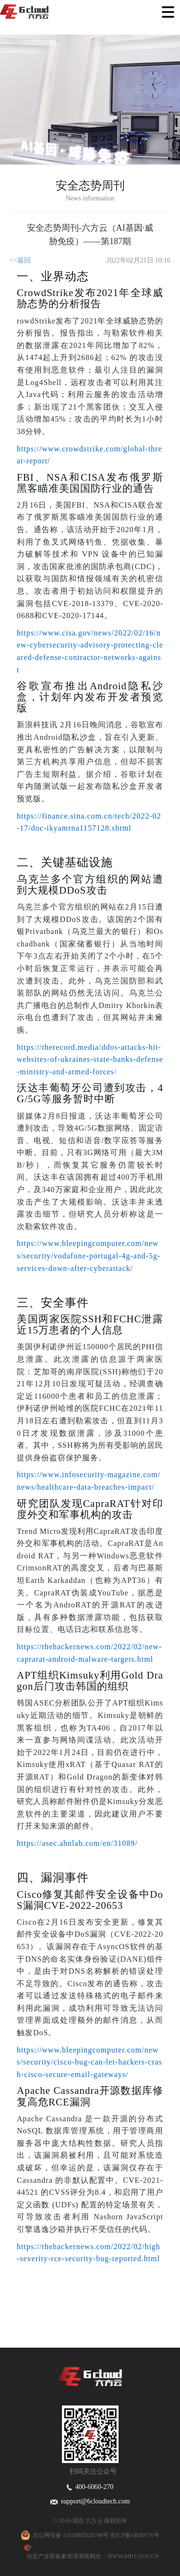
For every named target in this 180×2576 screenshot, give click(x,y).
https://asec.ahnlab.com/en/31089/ (77, 1843)
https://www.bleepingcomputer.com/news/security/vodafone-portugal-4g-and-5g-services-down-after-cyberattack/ (88, 1255)
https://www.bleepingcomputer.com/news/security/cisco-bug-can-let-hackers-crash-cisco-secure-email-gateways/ (89, 2062)
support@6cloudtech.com (90, 2501)
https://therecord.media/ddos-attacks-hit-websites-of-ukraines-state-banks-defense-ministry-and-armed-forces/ (90, 1059)
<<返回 (20, 260)
